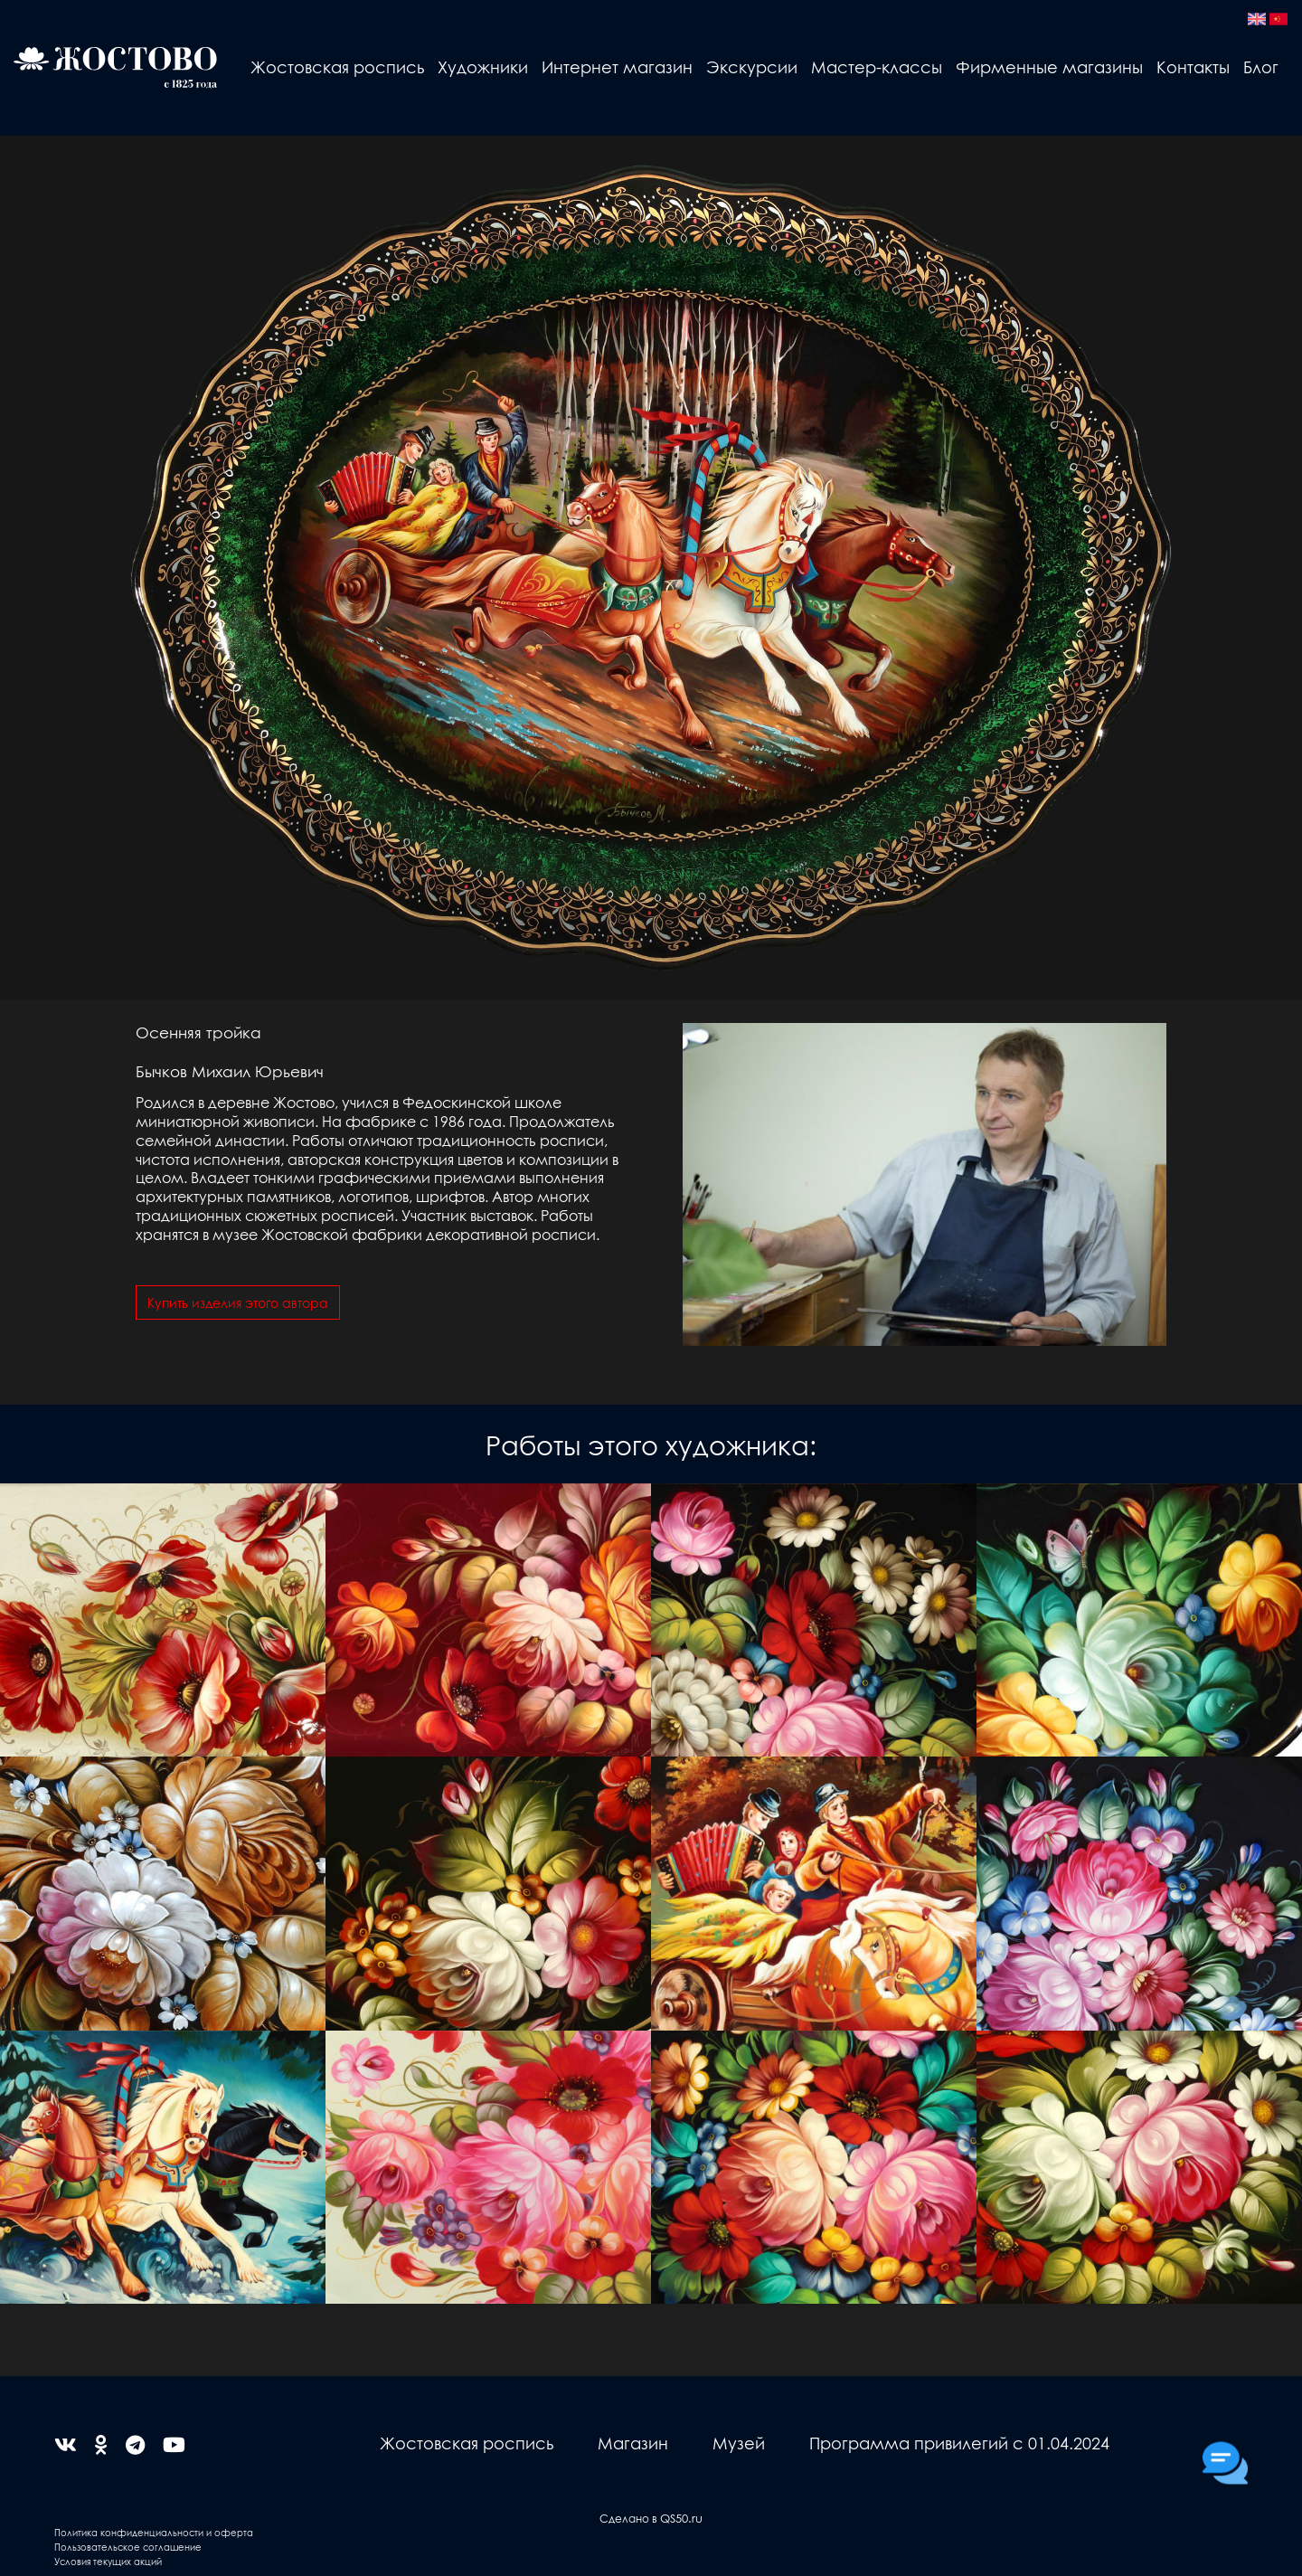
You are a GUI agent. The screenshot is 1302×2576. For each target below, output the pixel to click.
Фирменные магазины (1049, 66)
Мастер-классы (876, 66)
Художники (483, 66)
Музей (738, 2442)
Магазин (633, 2442)
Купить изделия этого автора (237, 1302)
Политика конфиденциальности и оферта (153, 2532)
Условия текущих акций (108, 2561)
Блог (1260, 66)
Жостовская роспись (337, 66)
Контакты (1193, 66)
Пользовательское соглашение (128, 2546)
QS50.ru (681, 2517)
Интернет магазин (617, 66)
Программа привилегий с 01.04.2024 (959, 2442)
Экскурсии (751, 66)
